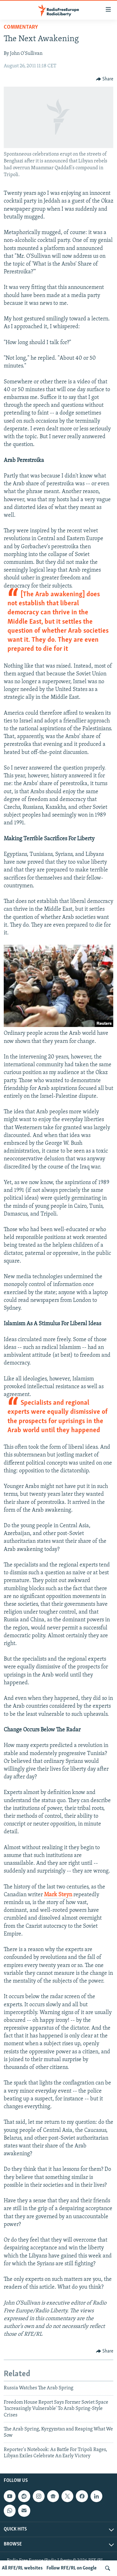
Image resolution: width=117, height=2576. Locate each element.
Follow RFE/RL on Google (71, 2568)
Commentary (21, 27)
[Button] (105, 79)
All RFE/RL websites (22, 2568)
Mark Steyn (58, 1895)
